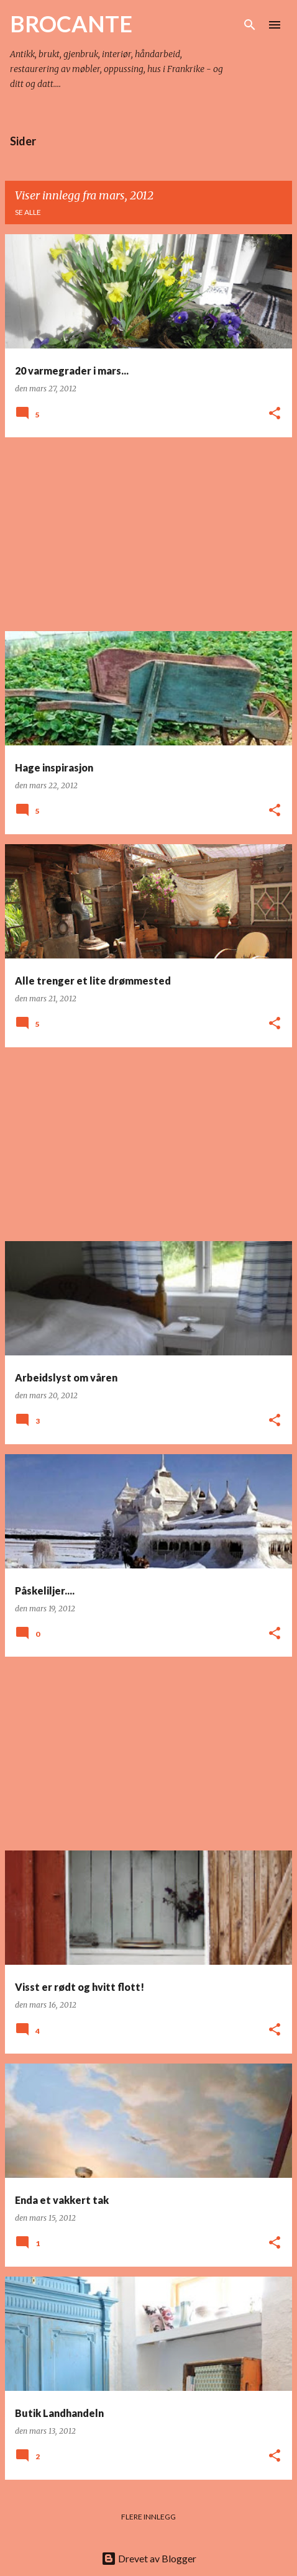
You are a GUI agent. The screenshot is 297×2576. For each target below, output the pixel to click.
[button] (274, 414)
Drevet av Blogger (148, 2558)
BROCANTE (71, 23)
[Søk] (249, 25)
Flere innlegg (148, 2516)
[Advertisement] (148, 534)
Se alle (28, 212)
